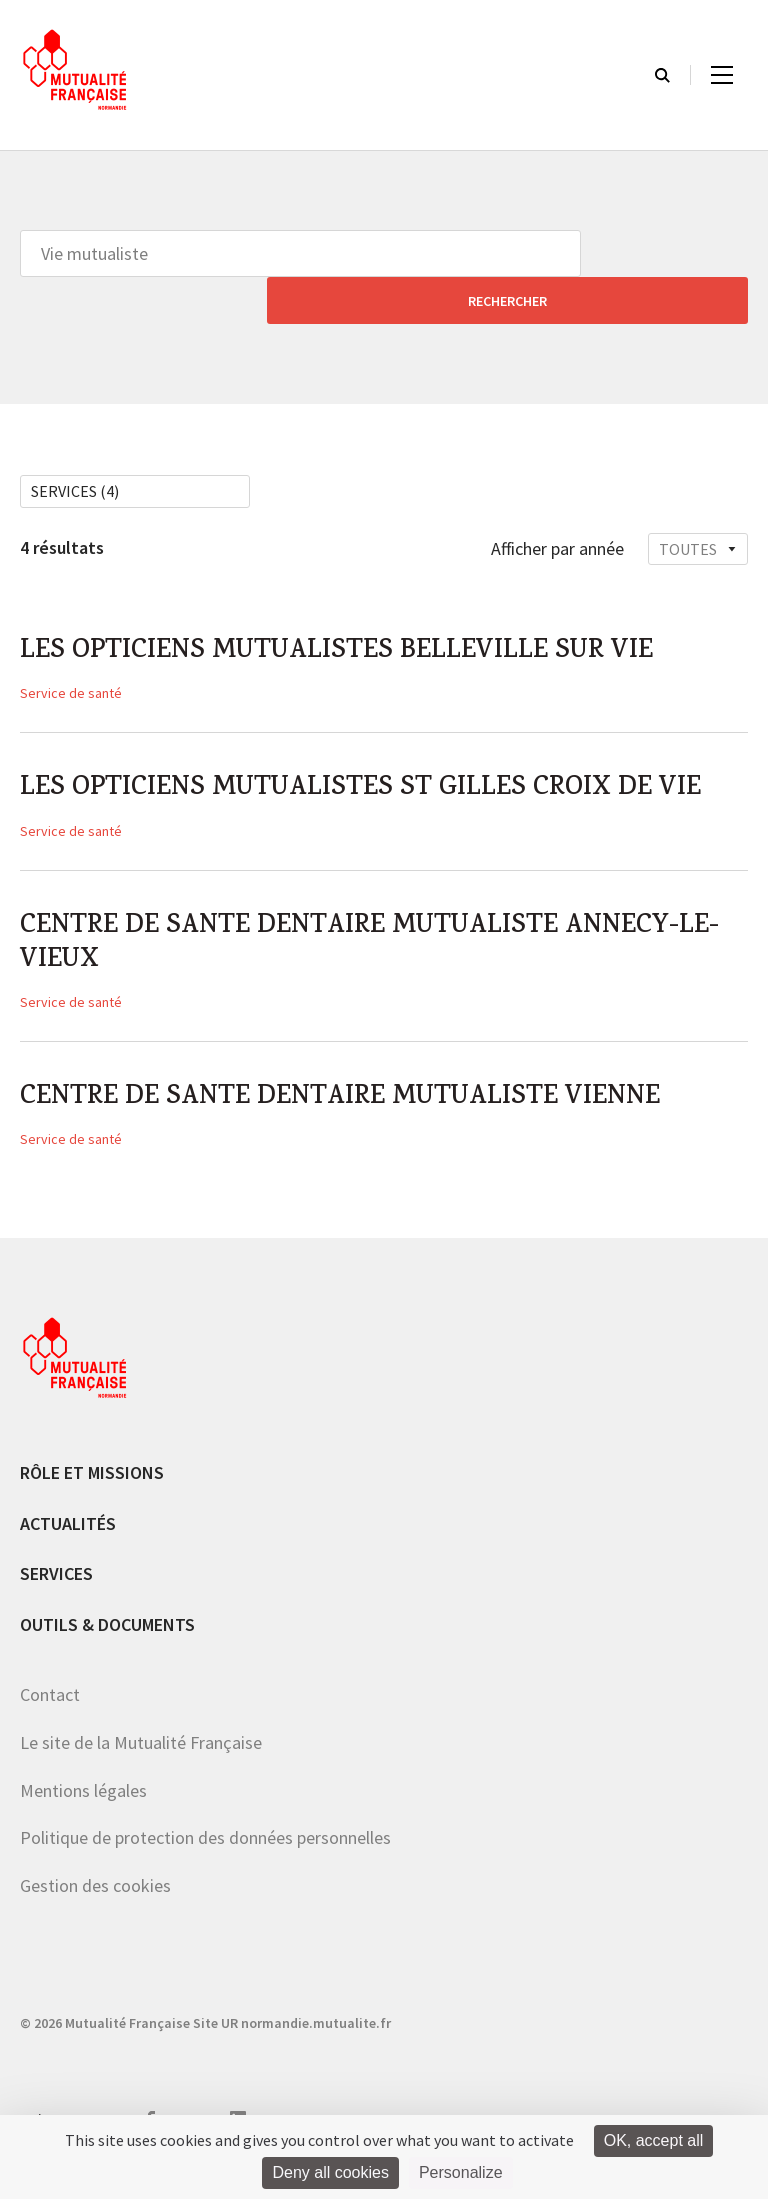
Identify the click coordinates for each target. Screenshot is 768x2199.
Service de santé (71, 652)
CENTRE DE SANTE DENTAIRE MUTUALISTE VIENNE (373, 1117)
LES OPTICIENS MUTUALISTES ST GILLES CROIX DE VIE (368, 771)
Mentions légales (83, 1811)
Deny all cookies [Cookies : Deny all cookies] (330, 2172)
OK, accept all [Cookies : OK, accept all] (654, 2140)
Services (56, 1595)
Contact (50, 1716)
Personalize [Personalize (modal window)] (461, 2172)
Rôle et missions (92, 1494)
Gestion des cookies (95, 1907)
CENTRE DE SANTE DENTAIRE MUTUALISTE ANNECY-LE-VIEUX (383, 954)
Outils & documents (107, 1646)
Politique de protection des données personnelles (205, 1859)
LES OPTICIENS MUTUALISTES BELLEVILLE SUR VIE (369, 608)
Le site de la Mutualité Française (141, 1764)
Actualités (68, 1544)
